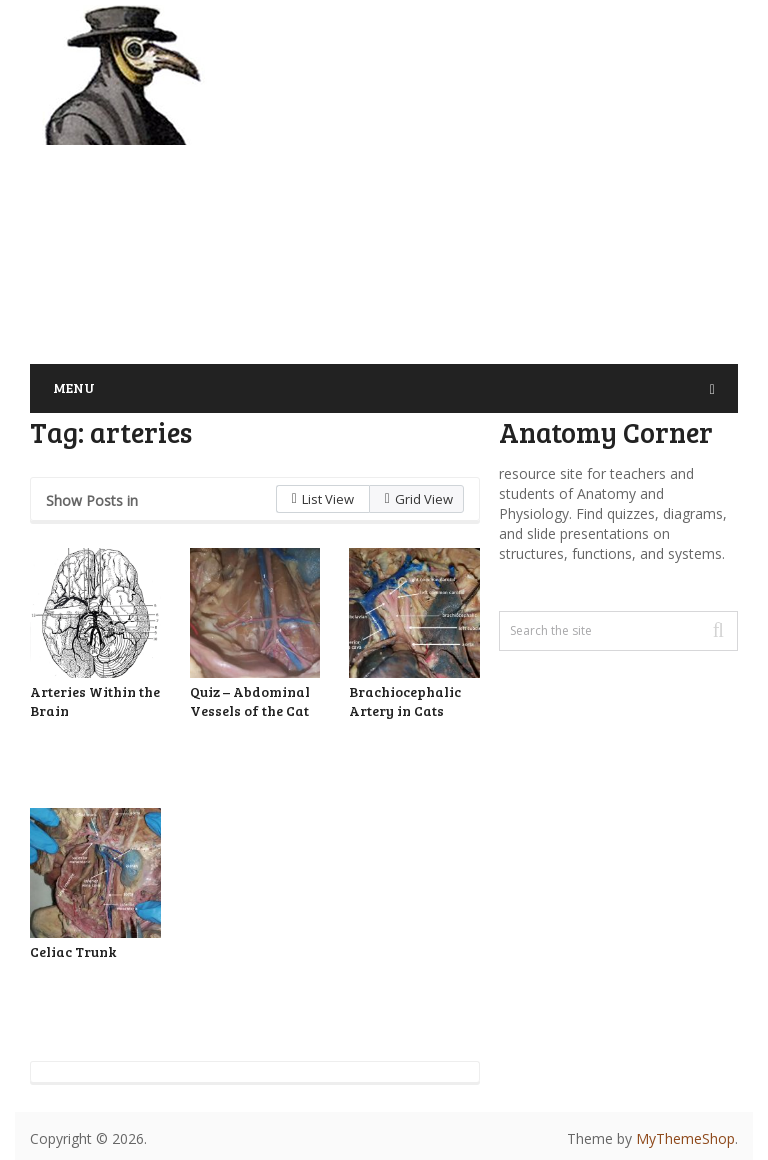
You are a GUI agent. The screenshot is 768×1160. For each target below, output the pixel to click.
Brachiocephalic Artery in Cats (405, 700)
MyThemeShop (685, 1138)
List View (323, 499)
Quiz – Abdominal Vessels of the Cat (250, 700)
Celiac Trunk (73, 951)
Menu (74, 387)
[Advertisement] (504, 173)
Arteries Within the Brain (95, 700)
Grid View (419, 499)
